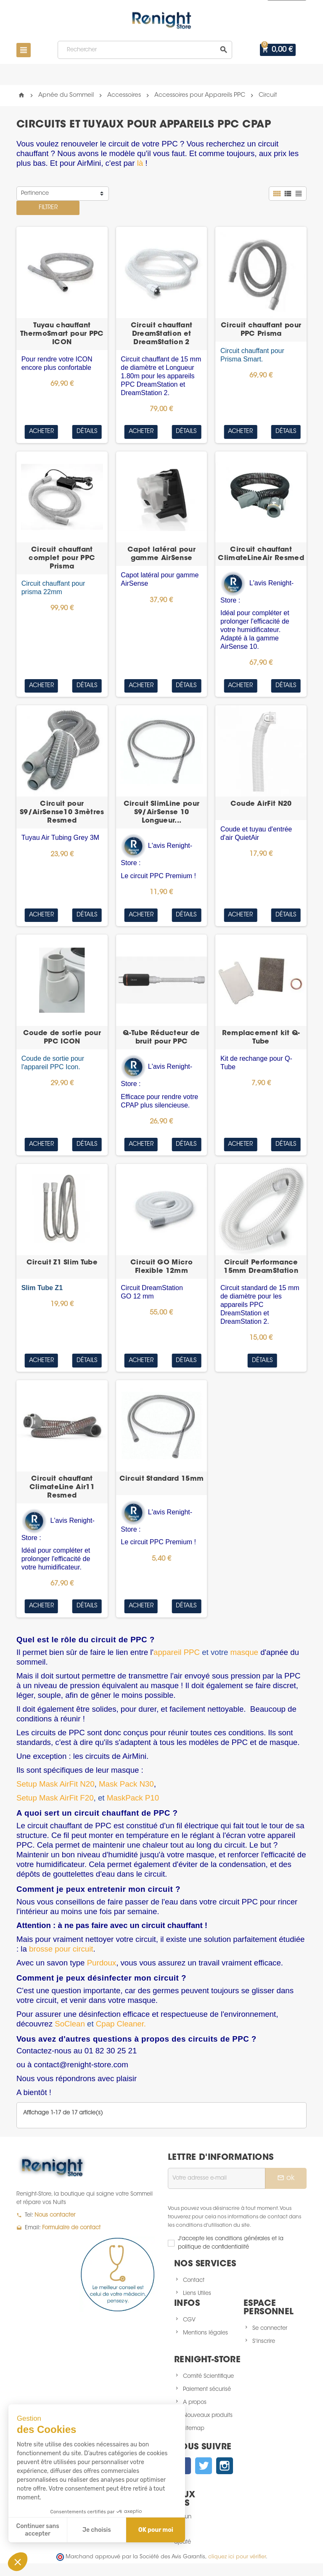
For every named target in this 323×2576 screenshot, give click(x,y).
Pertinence (35, 193)
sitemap (193, 2428)
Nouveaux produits (208, 2415)
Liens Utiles (197, 2293)
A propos (195, 2402)
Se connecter (269, 2328)
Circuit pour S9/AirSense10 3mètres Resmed (62, 812)
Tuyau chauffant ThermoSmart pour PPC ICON (62, 334)
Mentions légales (205, 2333)
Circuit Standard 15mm (161, 1479)
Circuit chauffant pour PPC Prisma (261, 329)
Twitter (203, 2465)
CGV (189, 2320)
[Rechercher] (145, 50)
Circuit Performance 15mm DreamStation (261, 1267)
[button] (18, 2562)
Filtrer (48, 208)
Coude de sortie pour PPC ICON (62, 1037)
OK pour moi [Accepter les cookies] (155, 2530)
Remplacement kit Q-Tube (261, 1037)
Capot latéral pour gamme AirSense (161, 554)
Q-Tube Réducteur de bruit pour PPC (161, 1037)
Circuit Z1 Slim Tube (62, 1262)
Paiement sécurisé (207, 2389)
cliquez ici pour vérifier (237, 2557)
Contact (193, 2280)
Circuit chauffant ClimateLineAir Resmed (261, 554)
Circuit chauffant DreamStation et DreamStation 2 (162, 334)
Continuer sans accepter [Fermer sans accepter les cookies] (37, 2530)
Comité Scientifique (208, 2376)
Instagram (224, 2465)
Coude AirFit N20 (261, 804)
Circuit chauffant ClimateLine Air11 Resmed (62, 1487)
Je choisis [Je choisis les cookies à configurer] (96, 2530)
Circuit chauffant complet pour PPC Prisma (62, 558)
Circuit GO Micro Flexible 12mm (161, 1267)
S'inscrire (263, 2341)
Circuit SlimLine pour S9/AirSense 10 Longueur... (162, 812)
